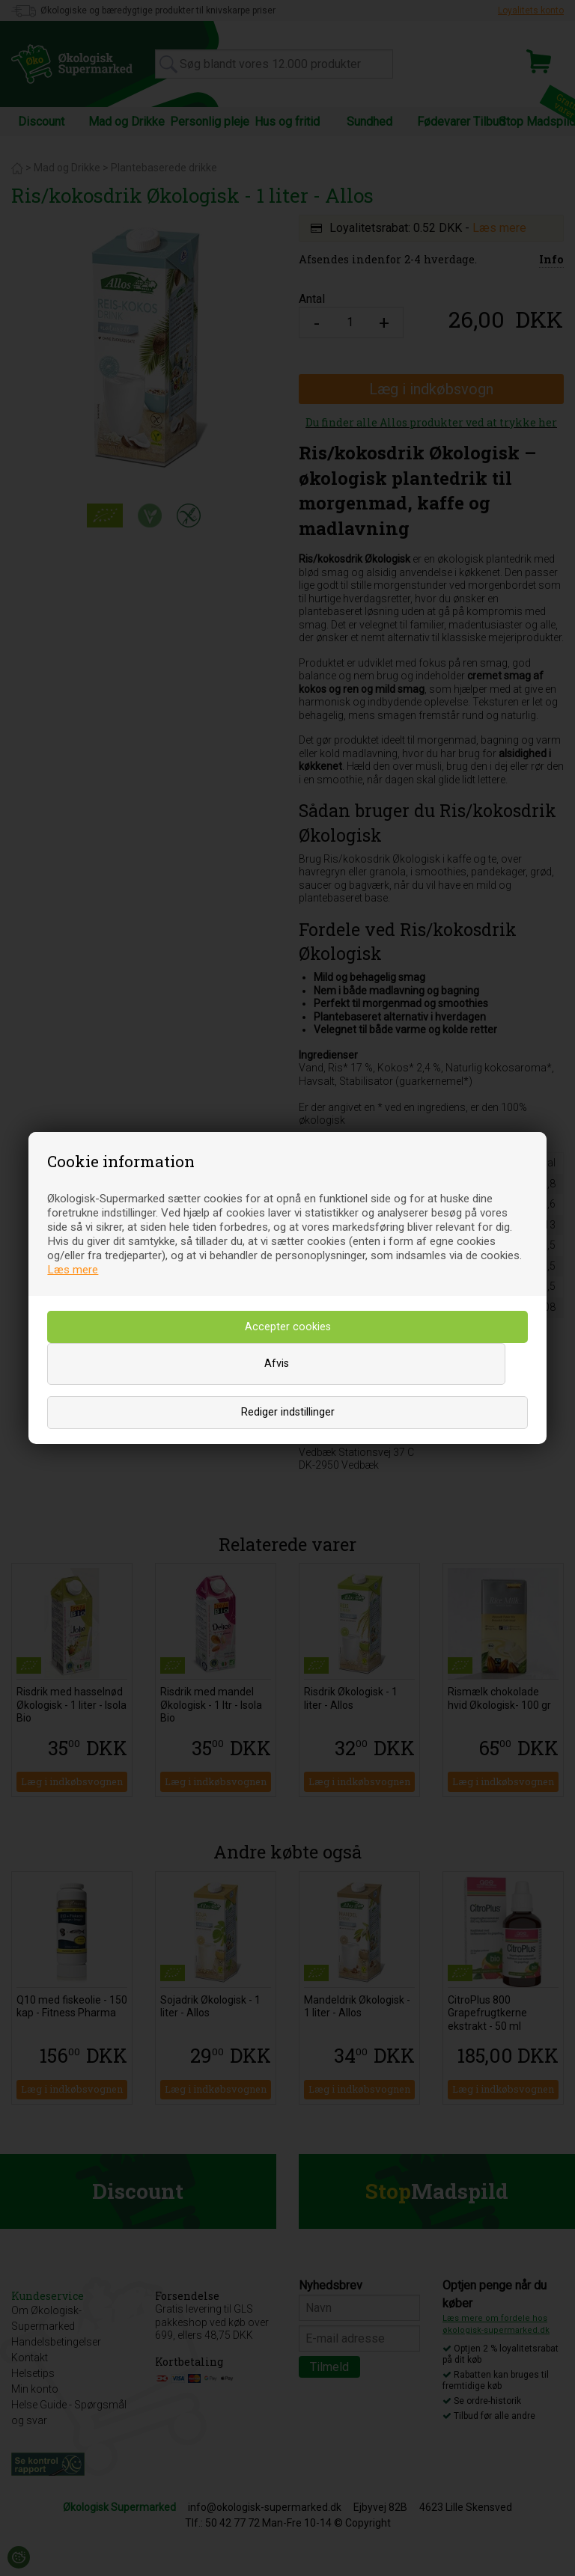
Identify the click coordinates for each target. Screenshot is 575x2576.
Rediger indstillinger (288, 1412)
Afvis (276, 1363)
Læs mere (72, 1269)
